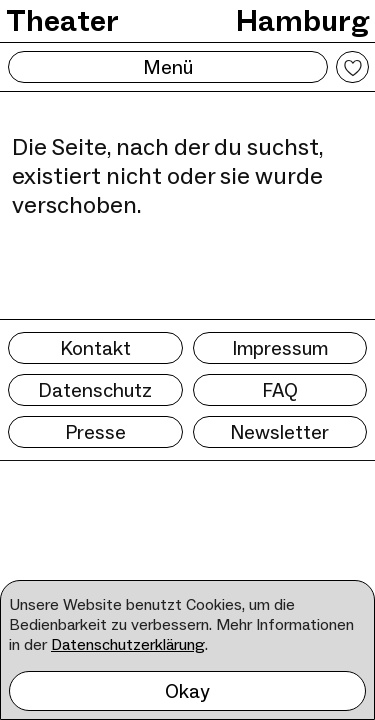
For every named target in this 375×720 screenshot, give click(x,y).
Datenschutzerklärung (128, 644)
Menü (168, 67)
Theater (62, 20)
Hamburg (302, 20)
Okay (187, 691)
